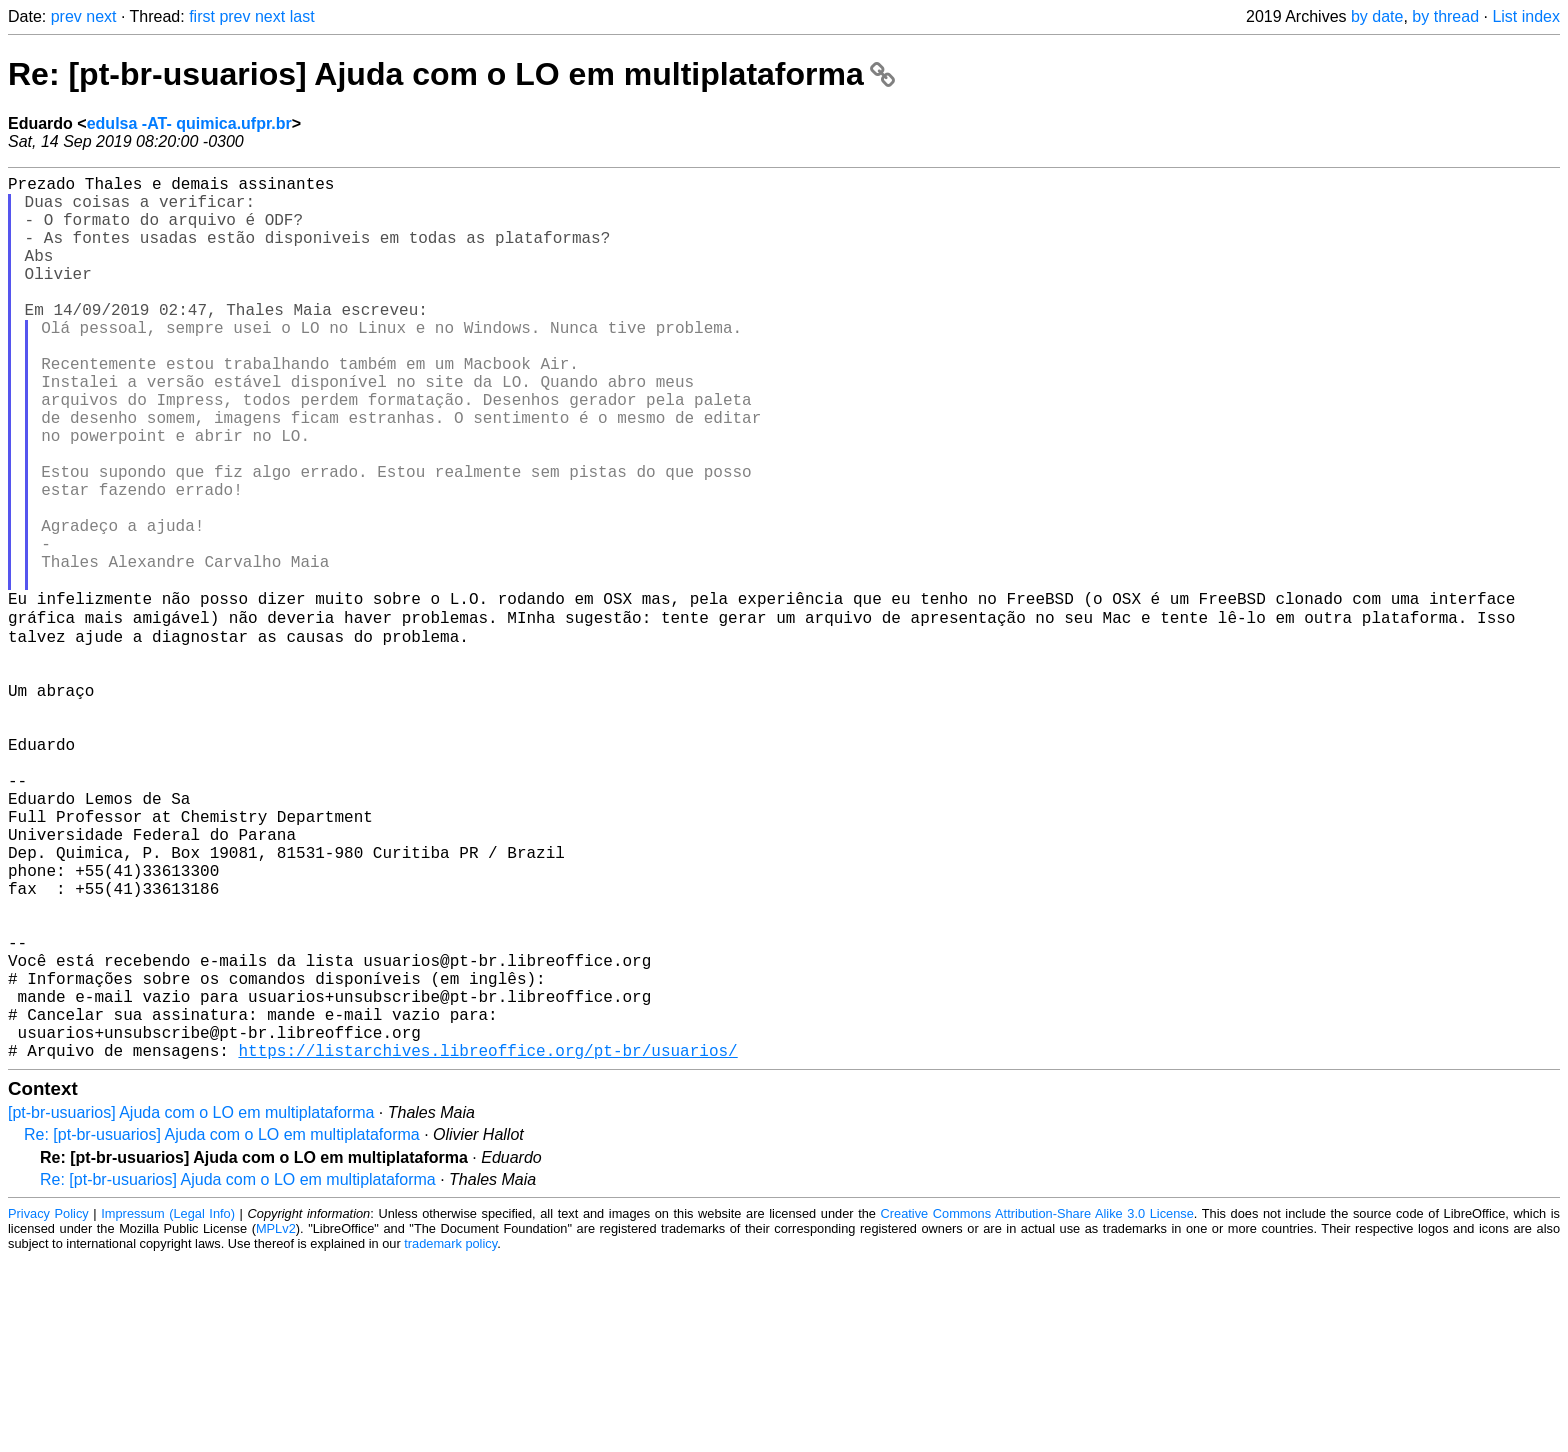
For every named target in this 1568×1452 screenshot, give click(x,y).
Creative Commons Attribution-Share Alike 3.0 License (1037, 1406)
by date (1377, 16)
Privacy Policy (48, 1406)
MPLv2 (276, 1421)
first (202, 16)
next (101, 16)
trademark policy (450, 1436)
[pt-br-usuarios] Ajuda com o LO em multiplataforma (191, 1305)
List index (1526, 16)
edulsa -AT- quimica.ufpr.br (189, 123)
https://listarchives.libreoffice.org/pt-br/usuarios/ (487, 1243)
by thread (1445, 16)
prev (66, 16)
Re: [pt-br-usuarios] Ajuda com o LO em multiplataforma (451, 74)
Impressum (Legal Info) (168, 1406)
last (302, 16)
